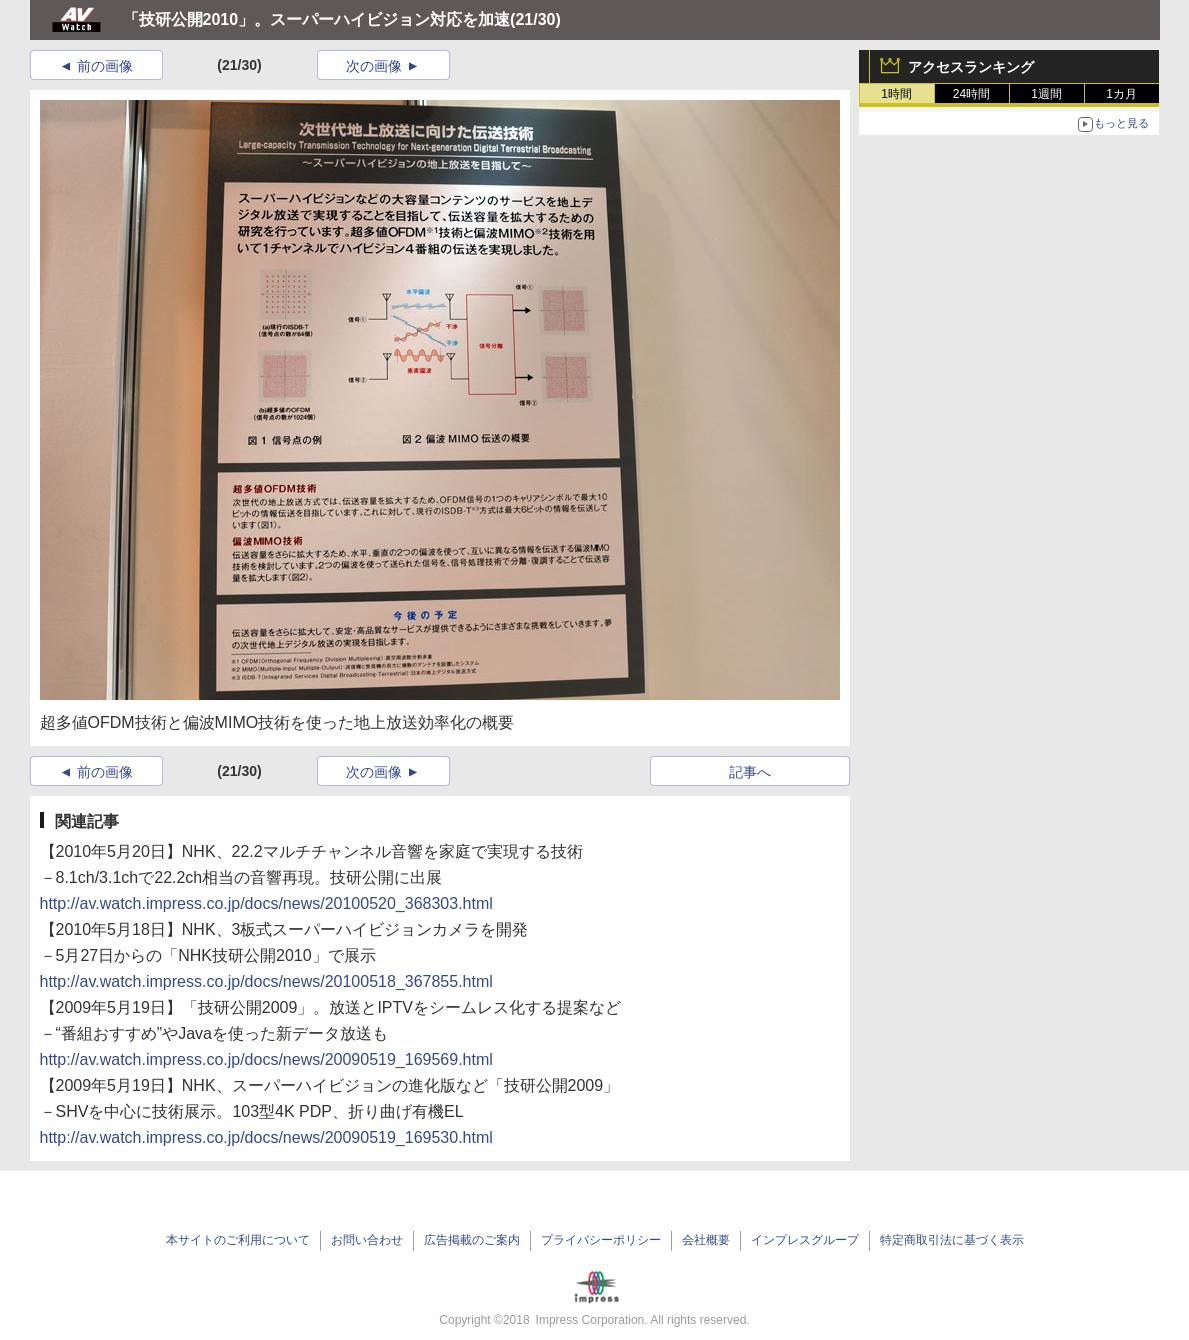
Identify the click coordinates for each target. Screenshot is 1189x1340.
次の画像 (374, 66)
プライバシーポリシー (601, 1240)
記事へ (750, 772)
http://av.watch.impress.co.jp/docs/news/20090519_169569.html (266, 1059)
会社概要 (706, 1240)
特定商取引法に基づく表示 (952, 1240)
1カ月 (1121, 94)
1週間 (1046, 94)
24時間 (971, 94)
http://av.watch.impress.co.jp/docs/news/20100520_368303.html (266, 903)
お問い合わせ (367, 1240)
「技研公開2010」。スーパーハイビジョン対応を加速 (317, 19)
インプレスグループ (805, 1240)
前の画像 (105, 66)
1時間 (896, 94)
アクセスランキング (971, 67)
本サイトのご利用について (238, 1240)
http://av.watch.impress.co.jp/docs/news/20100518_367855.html (266, 981)
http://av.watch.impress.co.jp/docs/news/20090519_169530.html (266, 1137)
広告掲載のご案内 (472, 1240)
